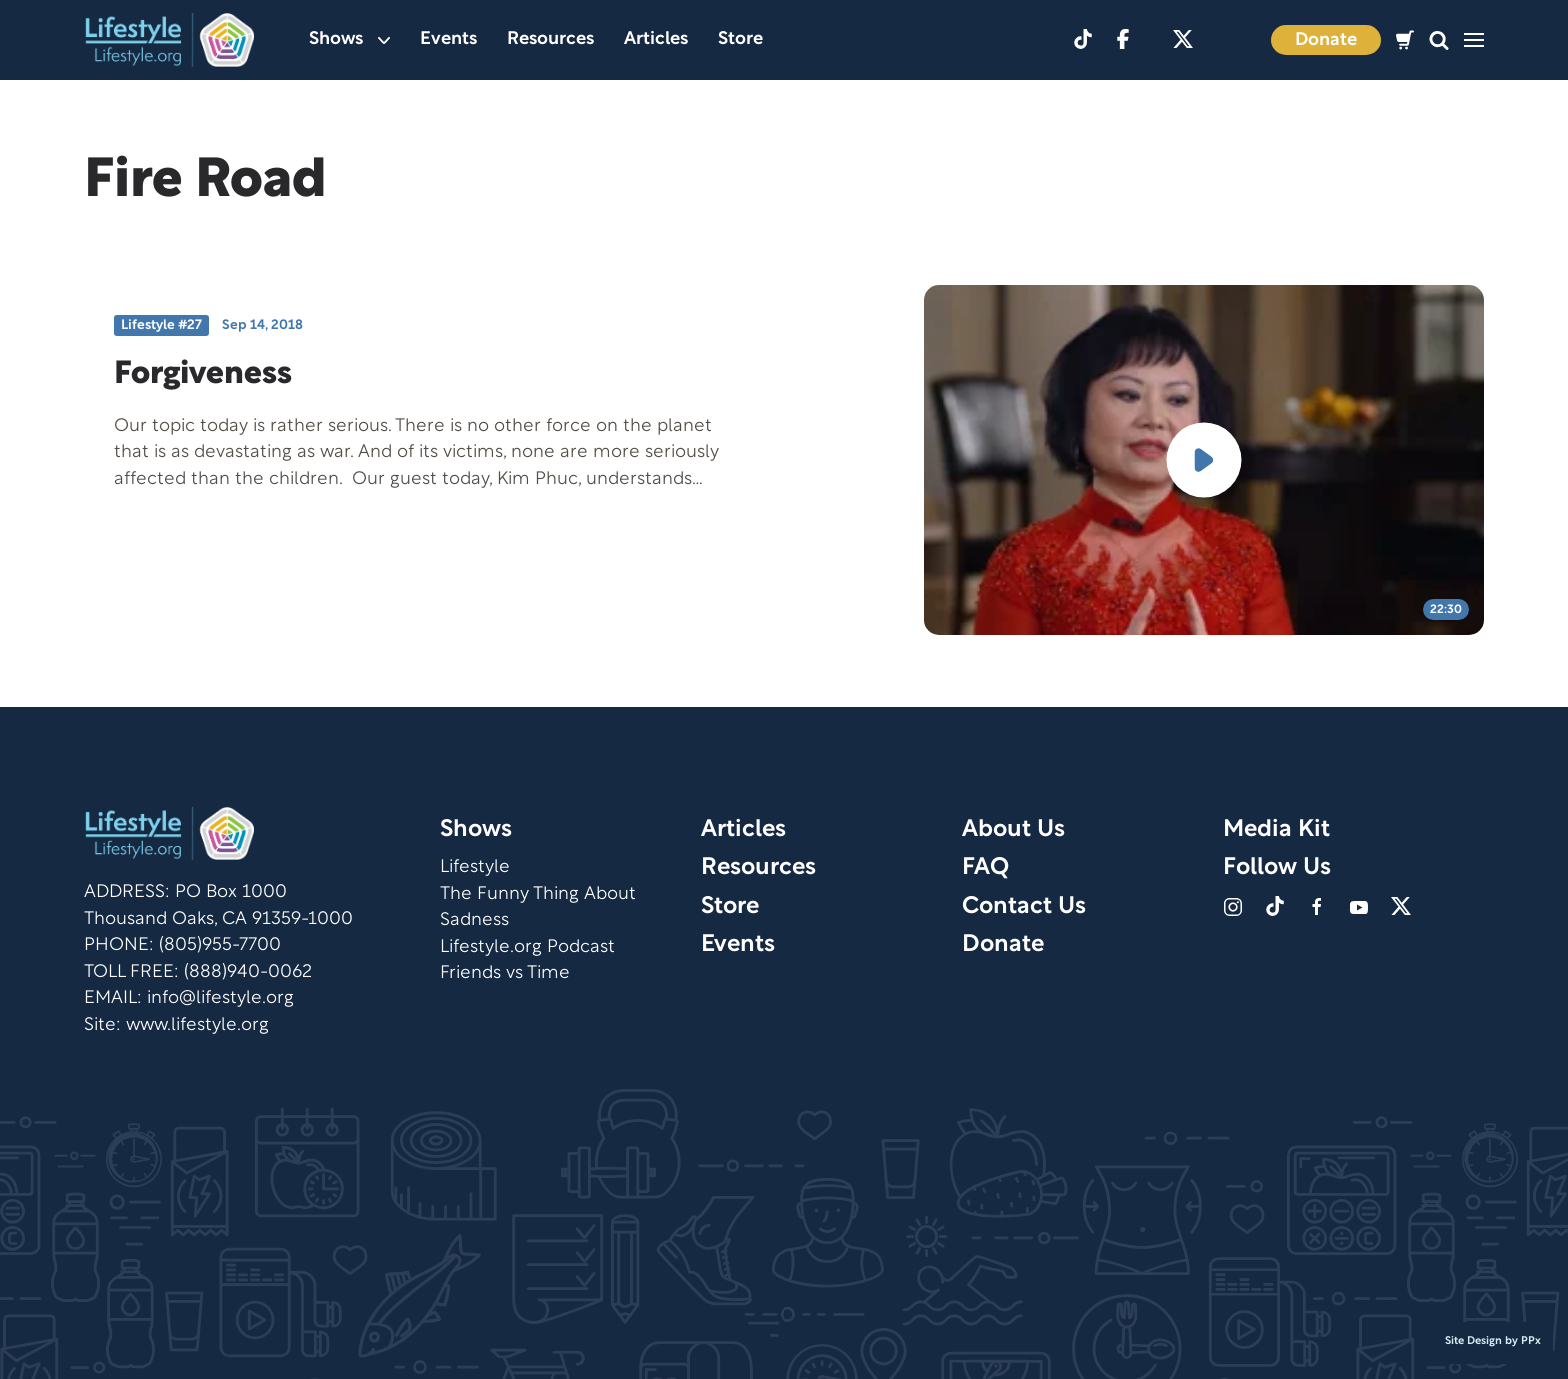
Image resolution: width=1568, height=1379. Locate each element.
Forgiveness (203, 374)
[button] (1439, 40)
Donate (1326, 40)
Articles (656, 39)
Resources (550, 39)
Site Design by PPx (1493, 1341)
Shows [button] (349, 39)
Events (448, 39)
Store (740, 39)
